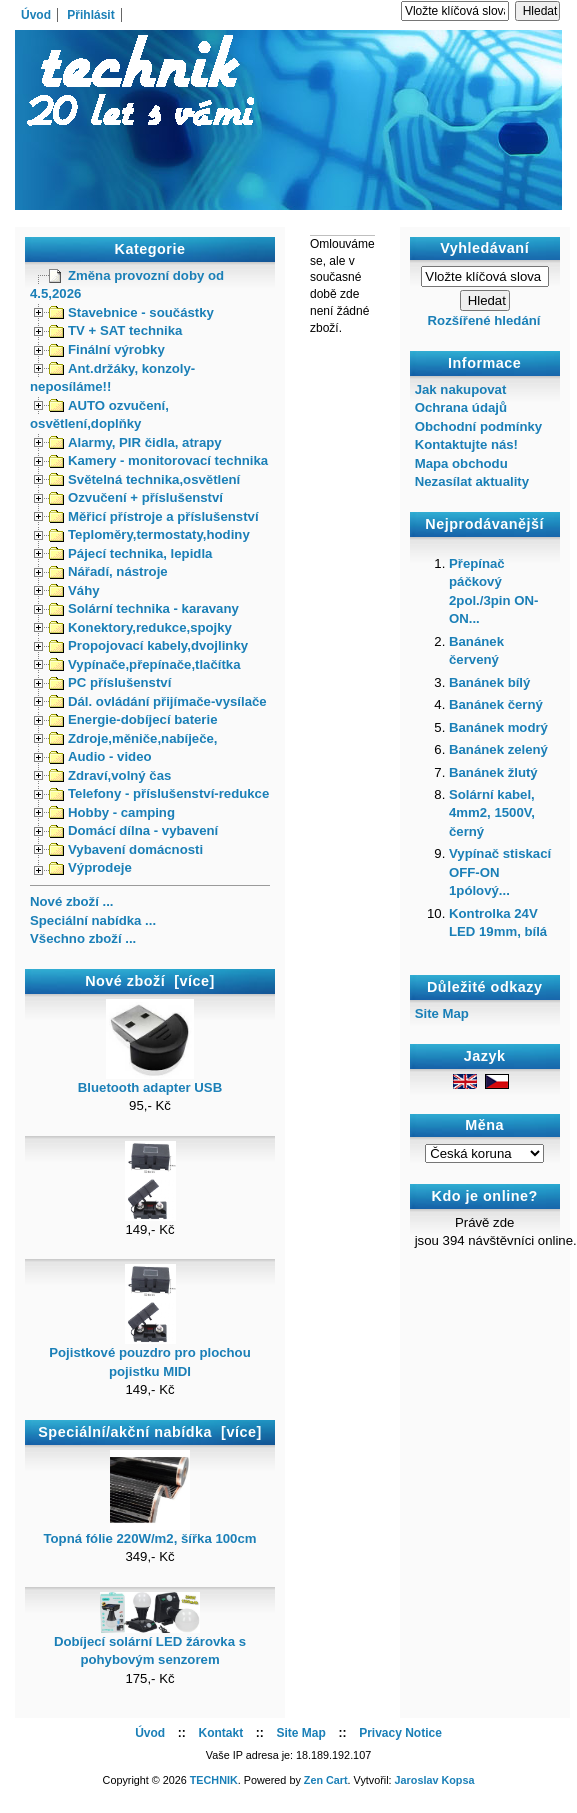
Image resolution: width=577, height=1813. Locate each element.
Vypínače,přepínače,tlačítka (145, 664)
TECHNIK (214, 1780)
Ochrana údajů (461, 407)
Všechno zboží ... (83, 938)
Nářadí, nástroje (108, 571)
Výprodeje (90, 867)
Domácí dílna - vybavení (133, 830)
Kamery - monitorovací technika (158, 460)
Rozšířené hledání (484, 320)
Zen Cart (326, 1780)
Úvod (36, 15)
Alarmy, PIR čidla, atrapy (135, 442)
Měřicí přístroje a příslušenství (154, 516)
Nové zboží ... (72, 901)
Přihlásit (90, 15)
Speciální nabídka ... (93, 920)
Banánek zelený (498, 749)
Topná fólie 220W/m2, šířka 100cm (149, 1532)
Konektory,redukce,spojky (140, 627)
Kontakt (220, 1733)
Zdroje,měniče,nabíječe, (133, 738)
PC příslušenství (110, 682)
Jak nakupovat (461, 389)
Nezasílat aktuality (472, 481)
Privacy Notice (400, 1733)
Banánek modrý (498, 727)
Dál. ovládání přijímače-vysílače (158, 701)
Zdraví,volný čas (110, 775)
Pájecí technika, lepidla (130, 553)
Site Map (442, 1013)
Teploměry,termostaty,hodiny (149, 534)
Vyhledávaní (484, 248)
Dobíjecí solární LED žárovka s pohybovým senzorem (150, 1644)
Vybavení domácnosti (126, 849)
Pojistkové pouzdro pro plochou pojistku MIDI (149, 1355)
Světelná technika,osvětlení (144, 479)
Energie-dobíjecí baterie (133, 719)
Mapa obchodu (461, 463)
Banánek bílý (489, 682)
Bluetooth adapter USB (150, 1081)
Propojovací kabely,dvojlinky (148, 645)
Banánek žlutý (493, 772)
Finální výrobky (107, 349)
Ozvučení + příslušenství (136, 497)
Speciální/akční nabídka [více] (149, 1432)
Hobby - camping (112, 812)
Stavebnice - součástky (131, 312)
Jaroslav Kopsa (435, 1780)
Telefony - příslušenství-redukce (159, 793)
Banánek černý (496, 704)
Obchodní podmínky (478, 426)
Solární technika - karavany (144, 608)
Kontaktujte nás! (466, 444)
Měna (484, 1126)
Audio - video (100, 756)
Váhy (74, 590)
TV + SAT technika (115, 330)
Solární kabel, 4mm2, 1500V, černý (492, 813)
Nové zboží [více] (150, 981)
